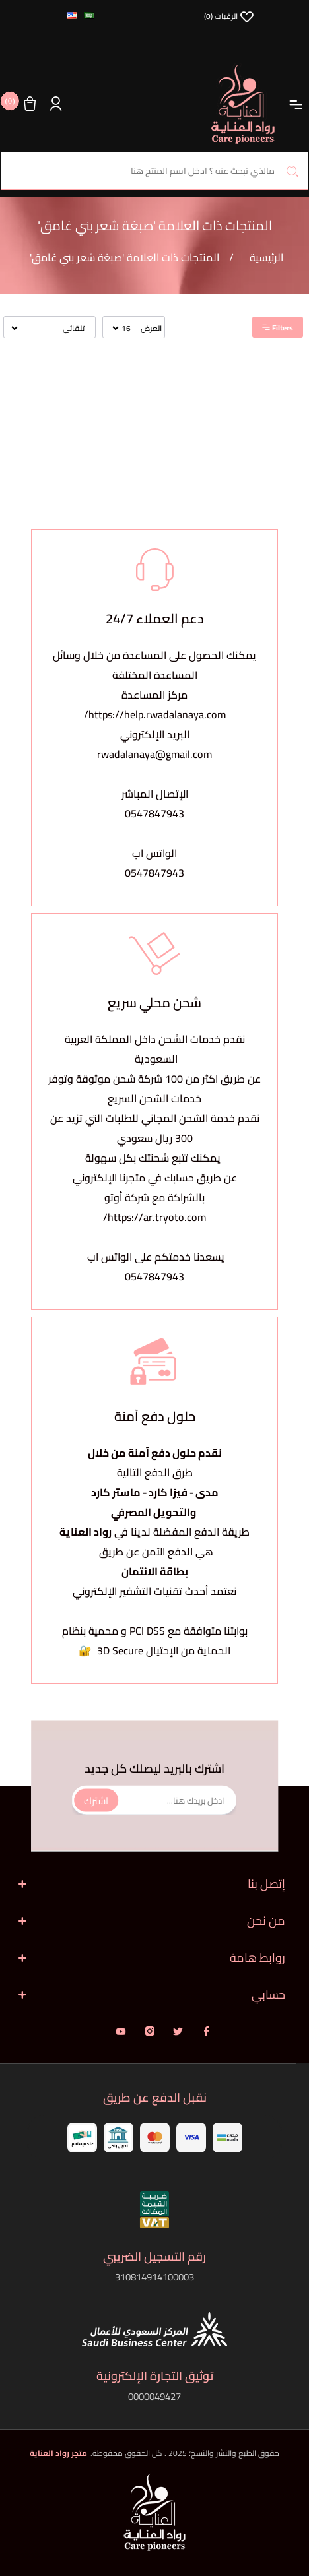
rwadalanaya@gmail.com (154, 754)
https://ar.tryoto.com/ (154, 1217)
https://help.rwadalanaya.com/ (155, 714)
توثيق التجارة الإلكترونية (154, 2376)
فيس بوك (206, 2031)
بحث (292, 171)
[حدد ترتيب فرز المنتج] (48, 328)
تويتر (178, 2031)
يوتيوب (121, 2031)
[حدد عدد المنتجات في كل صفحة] (122, 328)
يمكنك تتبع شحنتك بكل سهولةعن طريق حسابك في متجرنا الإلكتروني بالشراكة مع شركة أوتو (155, 1177)
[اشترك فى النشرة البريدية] (153, 1800)
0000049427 (154, 2396)
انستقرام (149, 2031)
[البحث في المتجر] (154, 171)
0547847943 (154, 813)
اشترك (96, 1799)
